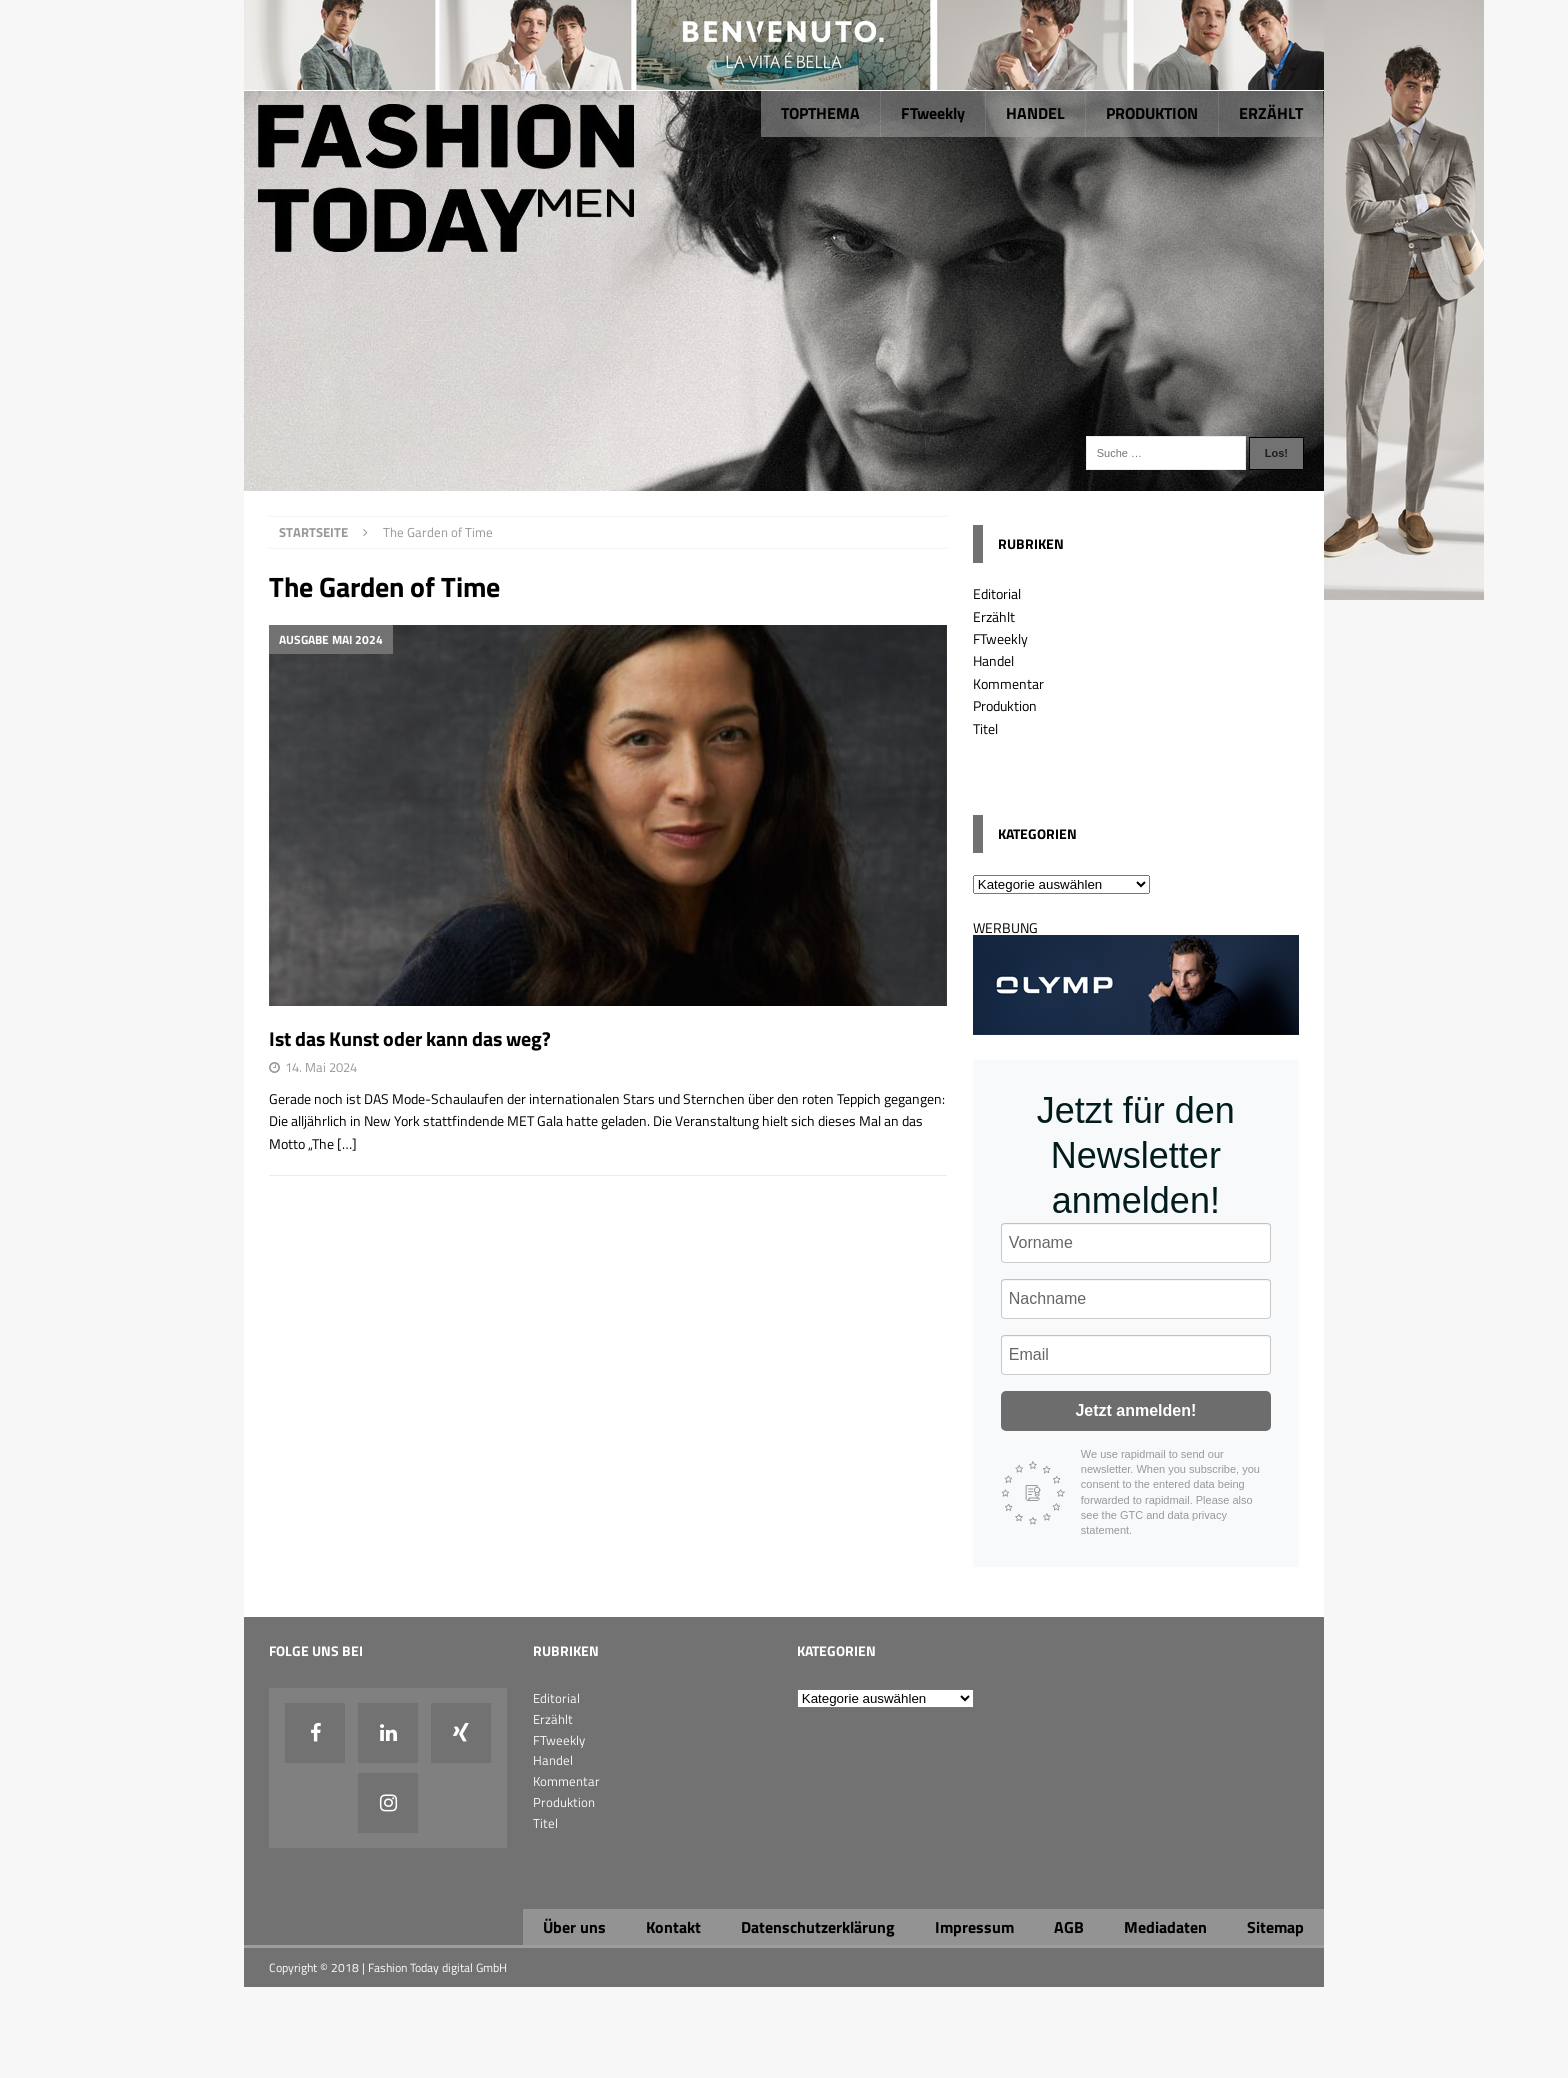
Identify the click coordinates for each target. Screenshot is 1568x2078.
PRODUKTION (1152, 113)
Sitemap (1275, 1927)
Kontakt (673, 1927)
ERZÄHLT (1271, 113)
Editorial (997, 593)
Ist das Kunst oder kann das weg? (410, 1038)
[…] (347, 1143)
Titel (985, 728)
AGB (1069, 1927)
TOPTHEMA (820, 113)
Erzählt (994, 616)
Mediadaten (1165, 1927)
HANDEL (1035, 113)
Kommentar (1008, 683)
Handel (993, 660)
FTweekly (933, 113)
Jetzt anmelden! (1135, 1410)
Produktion (1005, 705)
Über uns (574, 1927)
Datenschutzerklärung (818, 1927)
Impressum (974, 1927)
